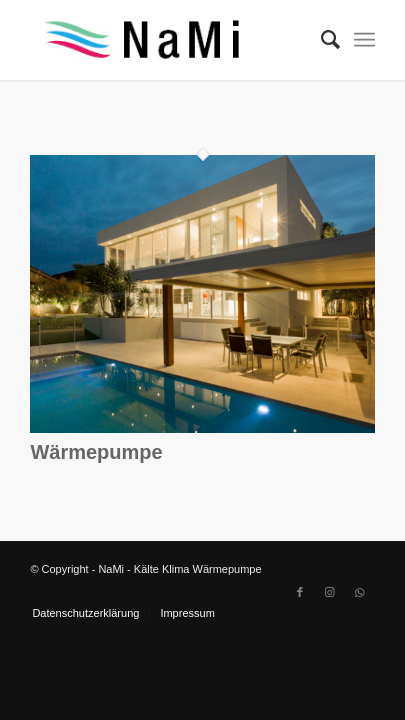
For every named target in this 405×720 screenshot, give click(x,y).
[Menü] (364, 40)
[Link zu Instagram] (330, 592)
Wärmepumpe (96, 452)
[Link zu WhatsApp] (360, 592)
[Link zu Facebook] (300, 592)
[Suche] (320, 40)
